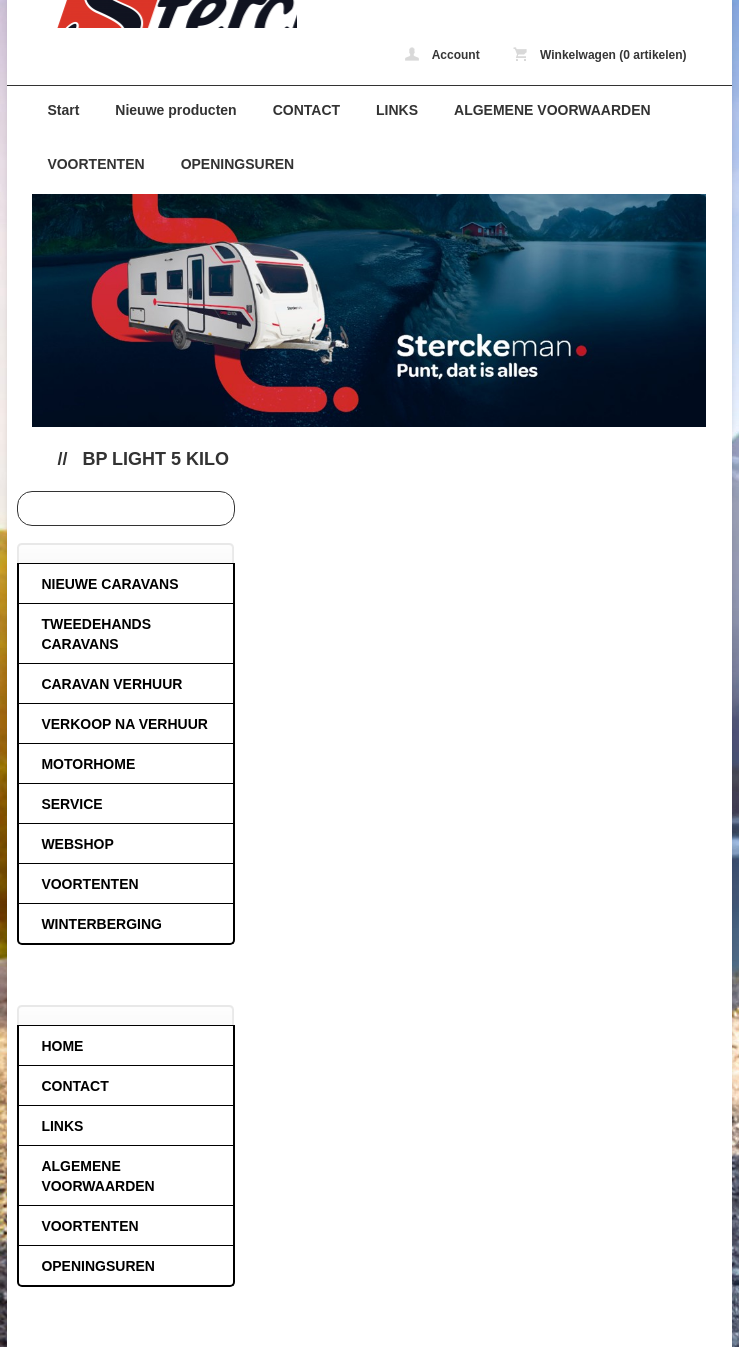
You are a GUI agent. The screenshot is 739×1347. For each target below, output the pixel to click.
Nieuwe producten (175, 110)
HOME (62, 1046)
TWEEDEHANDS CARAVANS (96, 634)
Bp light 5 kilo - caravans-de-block (152, 14)
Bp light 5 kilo (155, 459)
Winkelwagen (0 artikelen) (600, 54)
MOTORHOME (88, 764)
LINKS (397, 110)
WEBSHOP (77, 844)
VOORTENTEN (95, 164)
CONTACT (306, 110)
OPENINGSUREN (238, 164)
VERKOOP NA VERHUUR (124, 724)
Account (442, 54)
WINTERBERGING (101, 924)
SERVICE (71, 804)
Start (63, 110)
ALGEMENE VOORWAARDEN (552, 110)
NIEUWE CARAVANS (109, 584)
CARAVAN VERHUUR (111, 684)
